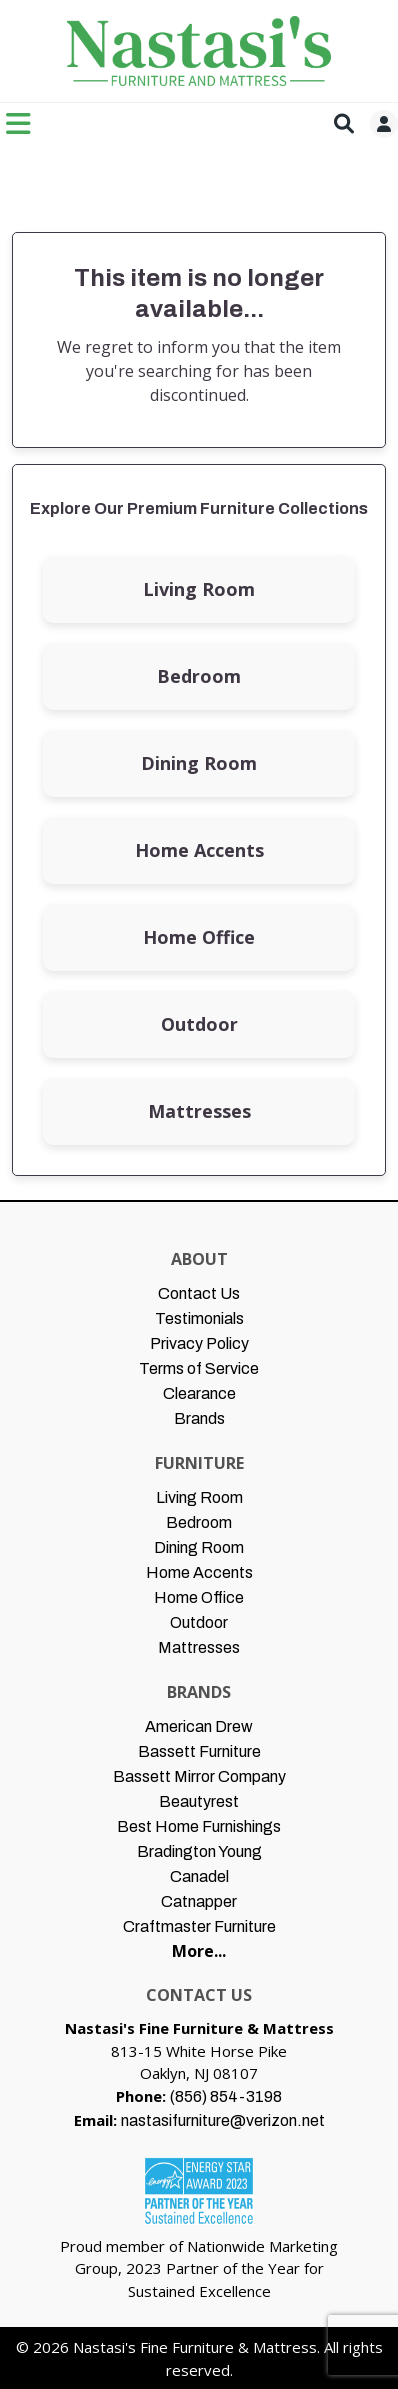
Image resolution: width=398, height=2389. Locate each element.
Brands (199, 1418)
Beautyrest (199, 1801)
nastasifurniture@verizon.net (223, 2120)
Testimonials (199, 1318)
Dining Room (199, 763)
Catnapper (199, 1901)
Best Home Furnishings (199, 1826)
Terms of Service (199, 1368)
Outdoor (199, 1024)
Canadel (199, 1876)
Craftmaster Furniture (199, 1926)
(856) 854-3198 (226, 2096)
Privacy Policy (199, 1343)
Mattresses (199, 1111)
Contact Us (199, 1293)
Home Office (199, 937)
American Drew (199, 1726)
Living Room (199, 589)
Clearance (199, 1393)
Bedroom (199, 676)
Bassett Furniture (199, 1751)
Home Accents (199, 850)
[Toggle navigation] (18, 123)
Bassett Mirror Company (199, 1776)
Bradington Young (199, 1851)
